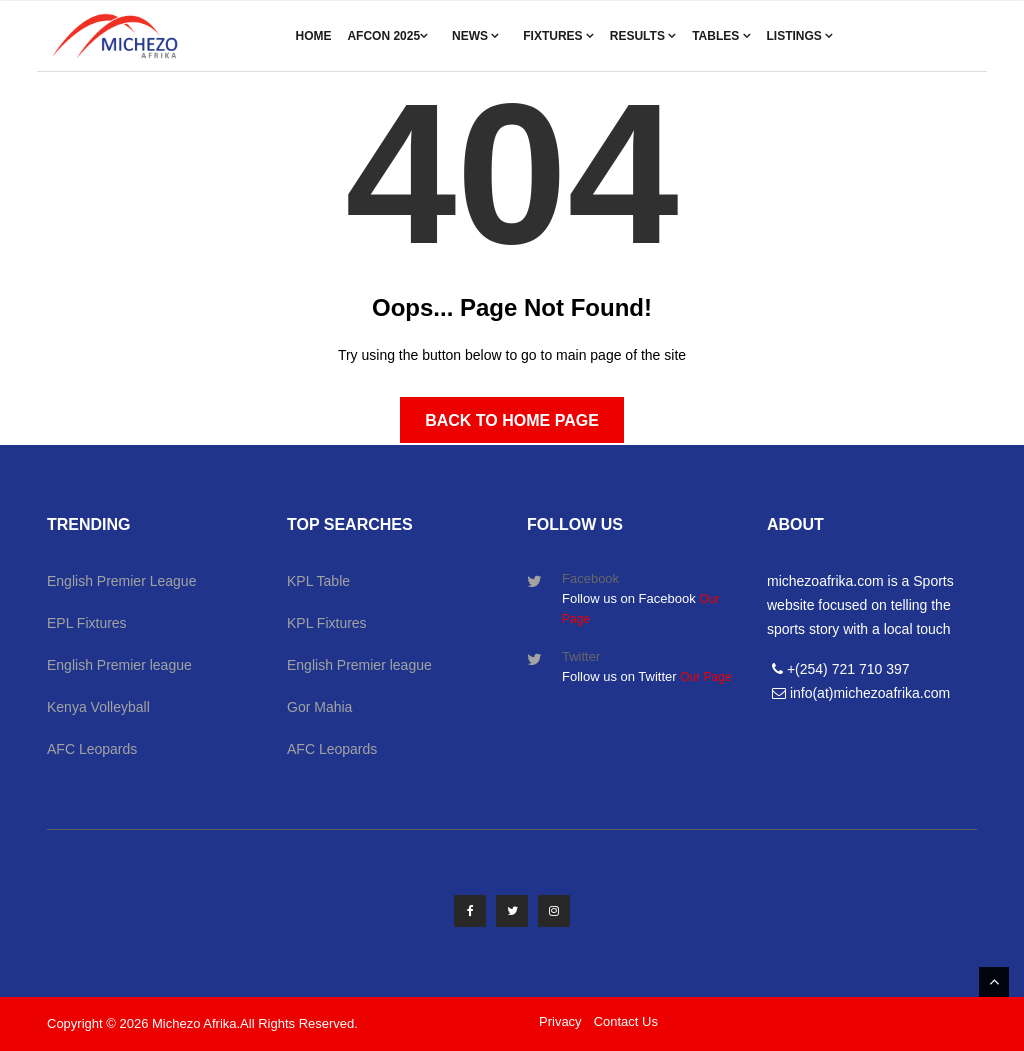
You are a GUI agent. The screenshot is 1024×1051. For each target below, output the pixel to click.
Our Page (705, 677)
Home (314, 36)
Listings (799, 36)
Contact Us (626, 1021)
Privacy (560, 1021)
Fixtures (558, 36)
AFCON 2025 (387, 36)
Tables (721, 36)
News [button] (475, 36)
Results (643, 36)
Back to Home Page (512, 420)
